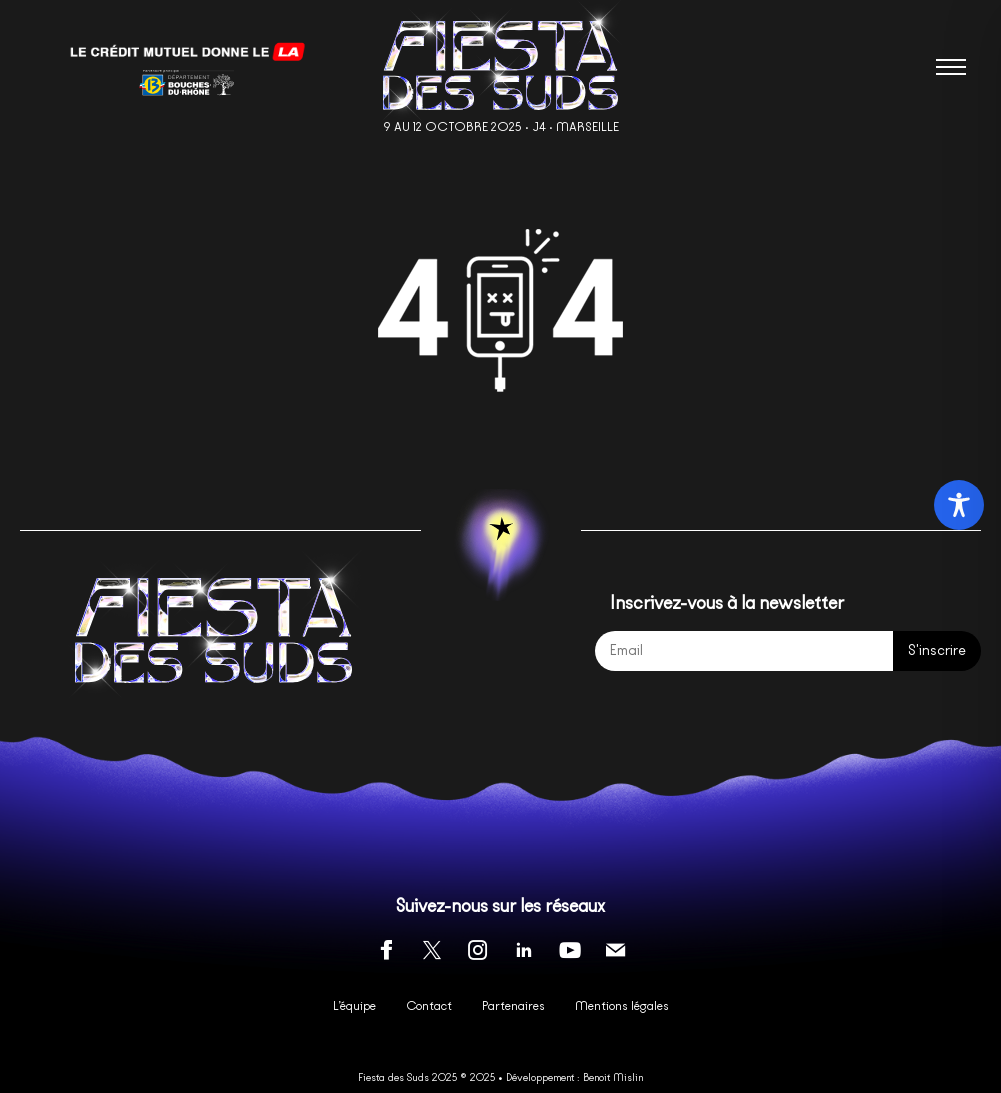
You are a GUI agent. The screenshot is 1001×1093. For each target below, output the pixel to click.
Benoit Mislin (613, 1077)
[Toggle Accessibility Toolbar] (959, 505)
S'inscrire (937, 650)
